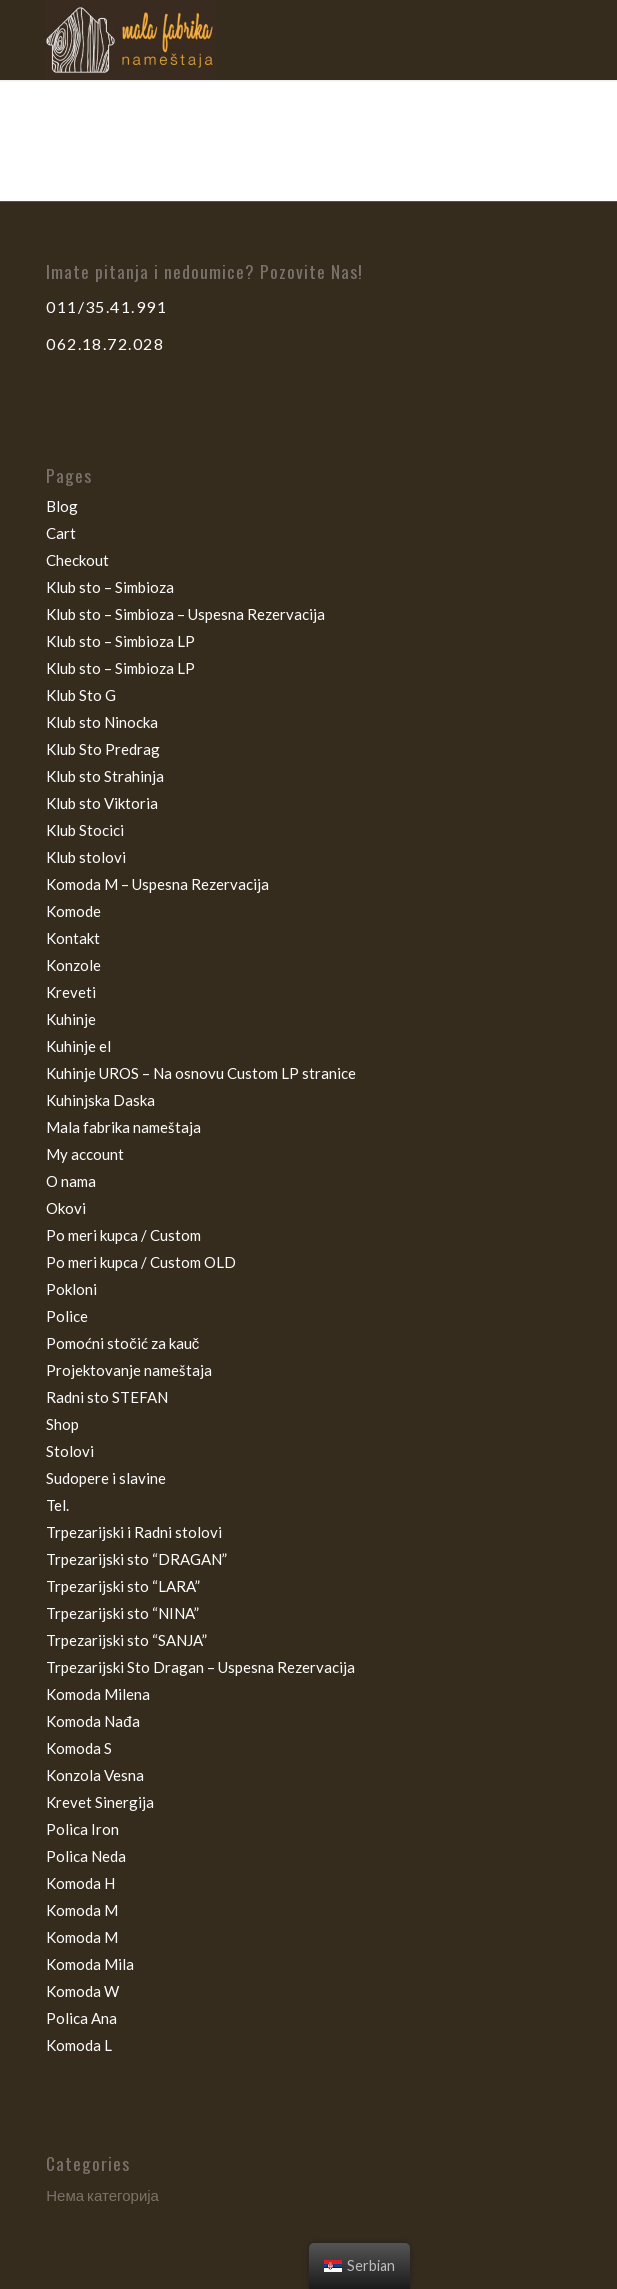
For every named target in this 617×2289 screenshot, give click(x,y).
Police (67, 1316)
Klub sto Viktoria (102, 803)
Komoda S (79, 1748)
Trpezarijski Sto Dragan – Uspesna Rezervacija (200, 1667)
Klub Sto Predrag (103, 749)
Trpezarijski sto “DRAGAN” (136, 1559)
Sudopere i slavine (106, 1478)
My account (85, 1154)
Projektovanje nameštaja (129, 1370)
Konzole (73, 965)
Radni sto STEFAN (107, 1397)
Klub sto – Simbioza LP (120, 641)
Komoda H (80, 1883)
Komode (73, 911)
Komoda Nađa (92, 1721)
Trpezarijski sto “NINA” (122, 1613)
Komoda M (82, 1910)
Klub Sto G (81, 695)
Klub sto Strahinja (105, 776)
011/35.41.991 (106, 306)
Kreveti (71, 992)
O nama (71, 1181)
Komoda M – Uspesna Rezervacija (157, 884)
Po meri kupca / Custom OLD (141, 1262)
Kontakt (73, 938)
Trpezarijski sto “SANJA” (126, 1640)
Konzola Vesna (95, 1775)
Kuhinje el (78, 1046)
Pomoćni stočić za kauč (122, 1343)
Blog (62, 506)
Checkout (77, 560)
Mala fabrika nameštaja (123, 1127)
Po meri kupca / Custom (123, 1235)
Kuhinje (71, 1019)
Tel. (57, 1505)
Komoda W (82, 1991)
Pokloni (71, 1289)
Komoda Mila (90, 1964)
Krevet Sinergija (100, 1802)
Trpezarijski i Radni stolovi (134, 1532)
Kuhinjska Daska (100, 1100)
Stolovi (70, 1451)
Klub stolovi (86, 857)
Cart (61, 533)
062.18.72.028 (105, 343)
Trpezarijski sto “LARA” (123, 1586)
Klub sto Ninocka (102, 722)
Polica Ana (81, 2018)
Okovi (66, 1208)
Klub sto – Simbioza (110, 587)
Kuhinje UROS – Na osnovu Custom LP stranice (201, 1073)
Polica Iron (82, 1829)
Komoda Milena (98, 1694)
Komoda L (79, 2045)
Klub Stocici (85, 830)
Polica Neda (86, 1856)
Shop (62, 1424)
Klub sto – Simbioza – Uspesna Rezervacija (185, 614)
